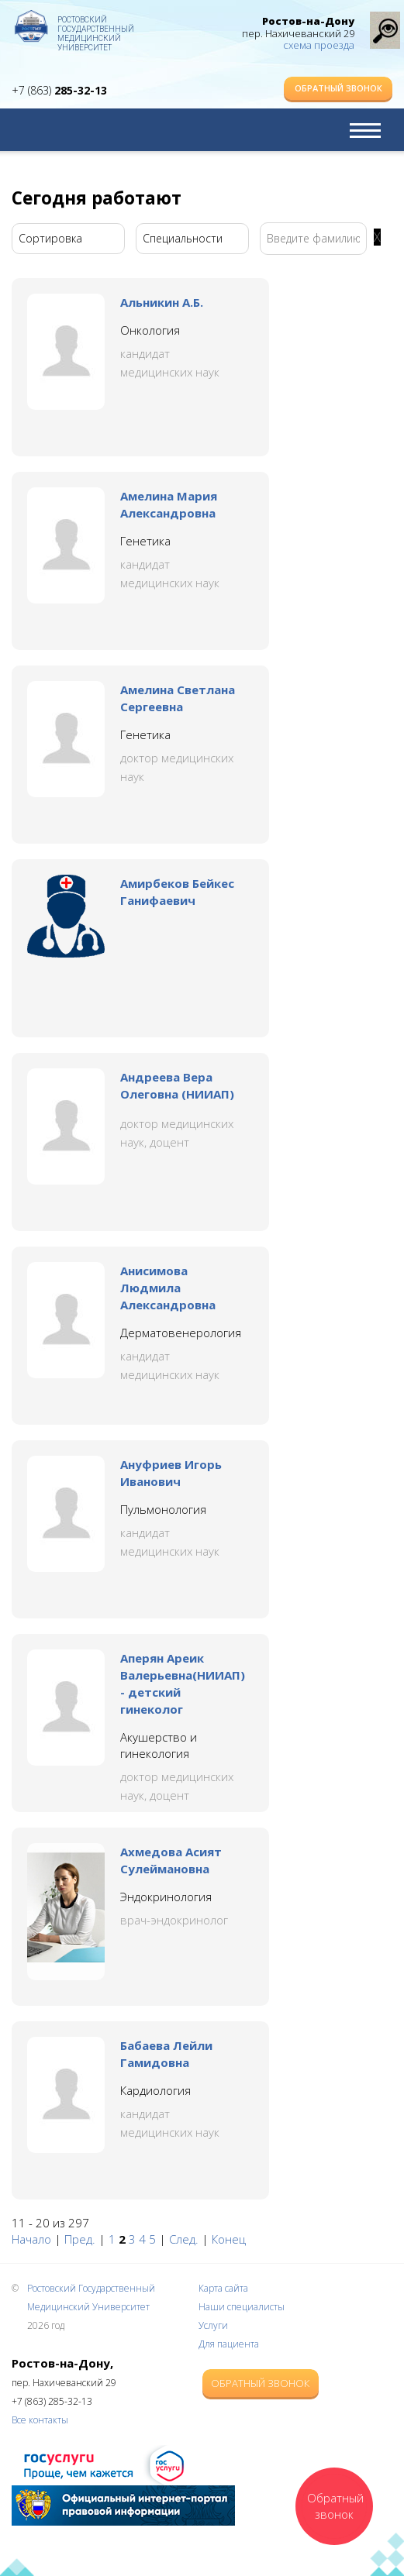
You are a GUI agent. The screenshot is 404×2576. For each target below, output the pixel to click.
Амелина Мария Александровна (168, 504)
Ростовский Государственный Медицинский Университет (95, 27)
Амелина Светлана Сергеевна (177, 698)
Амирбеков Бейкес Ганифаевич (177, 891)
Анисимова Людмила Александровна (168, 1287)
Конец (229, 2239)
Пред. (79, 2239)
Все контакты (40, 2419)
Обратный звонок (338, 88)
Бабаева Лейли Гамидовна (166, 2054)
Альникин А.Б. (161, 302)
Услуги (213, 2325)
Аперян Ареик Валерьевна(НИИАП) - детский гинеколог (182, 1683)
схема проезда (318, 45)
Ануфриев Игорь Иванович (171, 1473)
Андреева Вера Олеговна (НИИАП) (177, 1085)
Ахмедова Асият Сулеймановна (171, 1860)
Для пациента (229, 2344)
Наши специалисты (242, 2306)
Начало (31, 2239)
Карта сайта (223, 2288)
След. (184, 2239)
